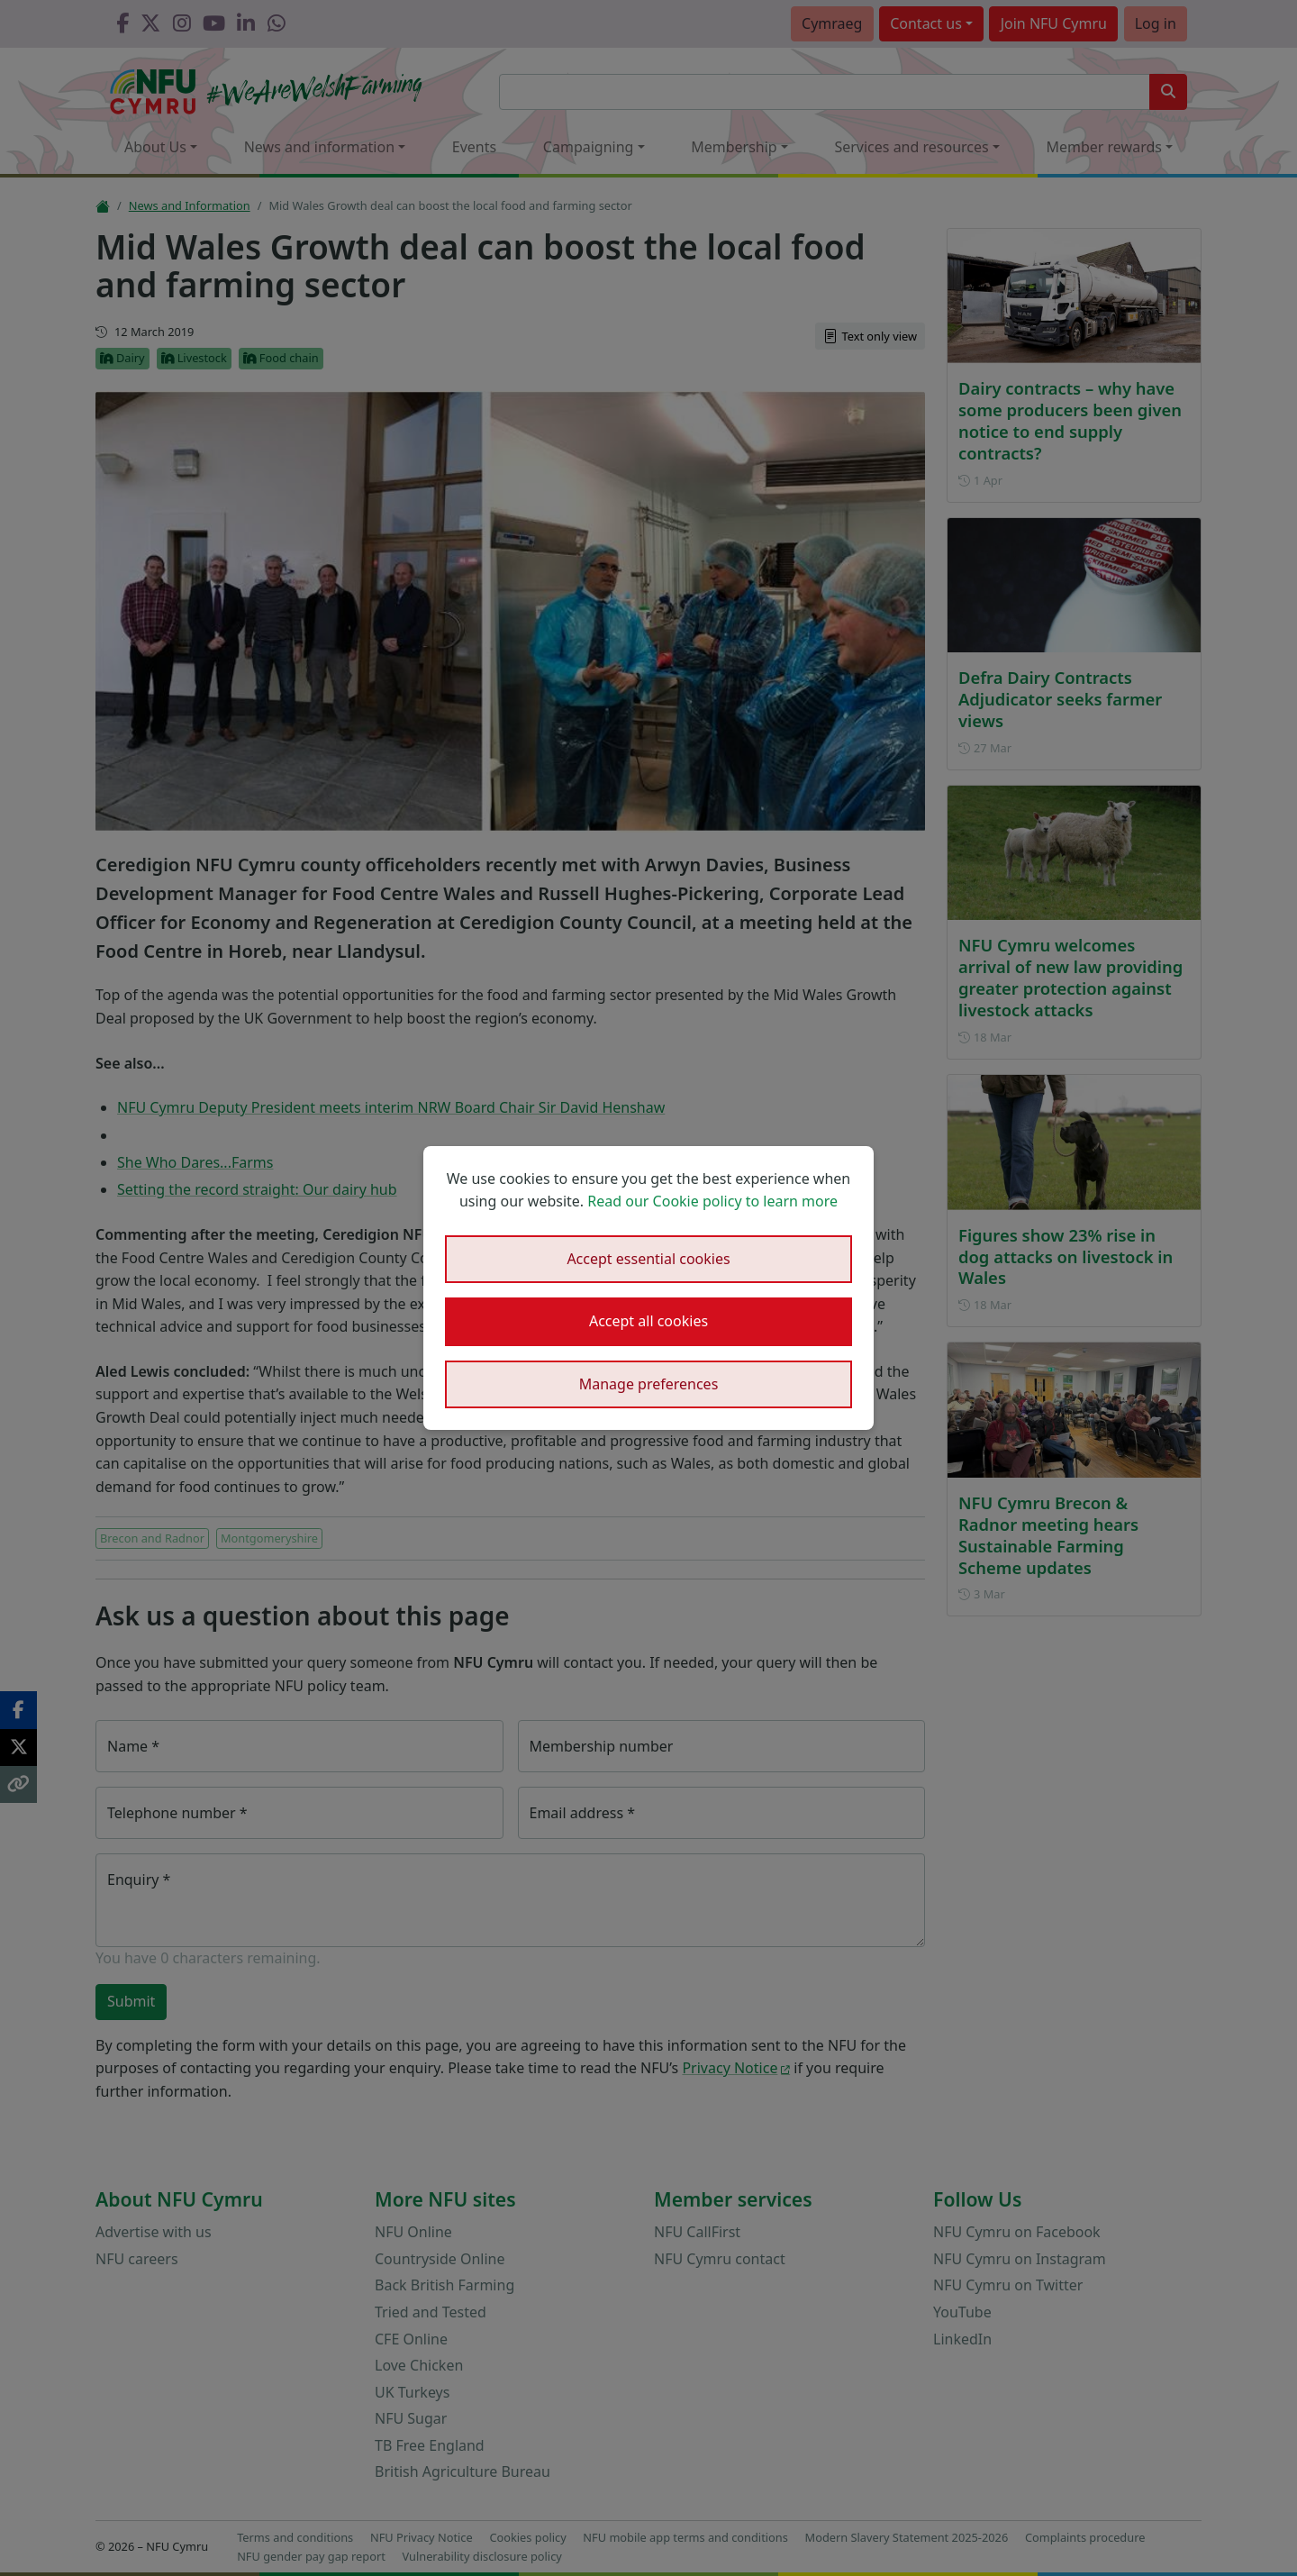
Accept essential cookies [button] (648, 1259)
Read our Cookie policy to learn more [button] (712, 1201)
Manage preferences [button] (649, 1384)
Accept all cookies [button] (648, 1321)
